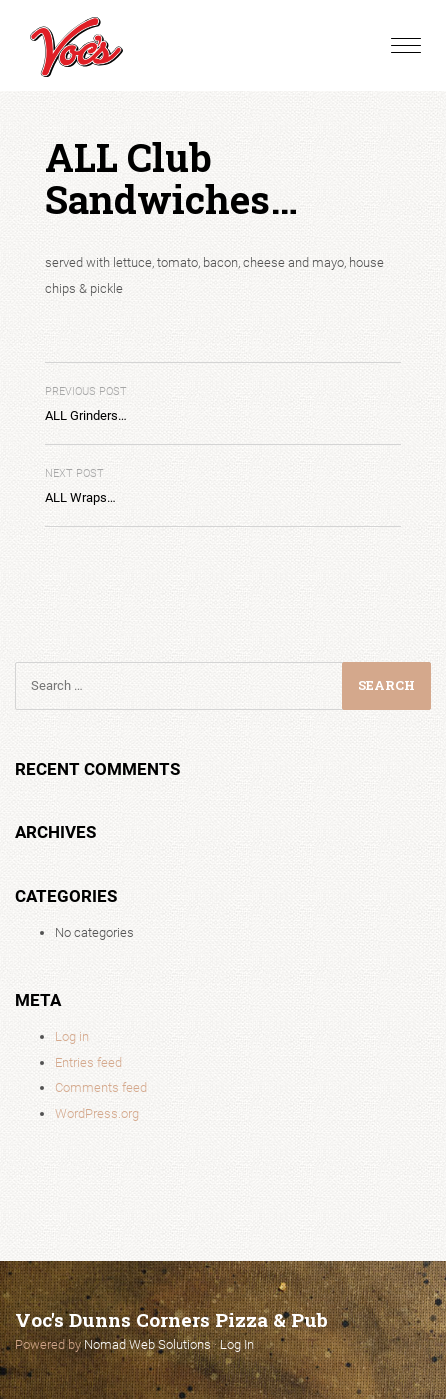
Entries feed (88, 1062)
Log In (237, 1344)
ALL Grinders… (86, 404)
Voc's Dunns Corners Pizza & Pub (171, 1319)
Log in (72, 1036)
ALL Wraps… (80, 486)
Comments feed (101, 1087)
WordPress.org (97, 1113)
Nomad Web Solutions (147, 1344)
